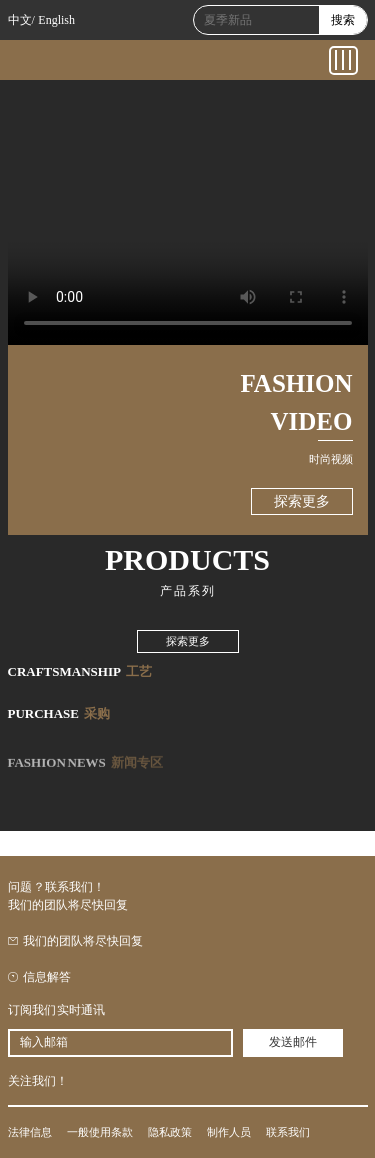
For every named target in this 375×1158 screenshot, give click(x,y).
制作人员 (229, 1132)
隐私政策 (170, 1132)
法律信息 (30, 1132)
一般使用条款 (100, 1132)
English (56, 20)
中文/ (21, 20)
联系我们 (288, 1132)
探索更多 (302, 501)
